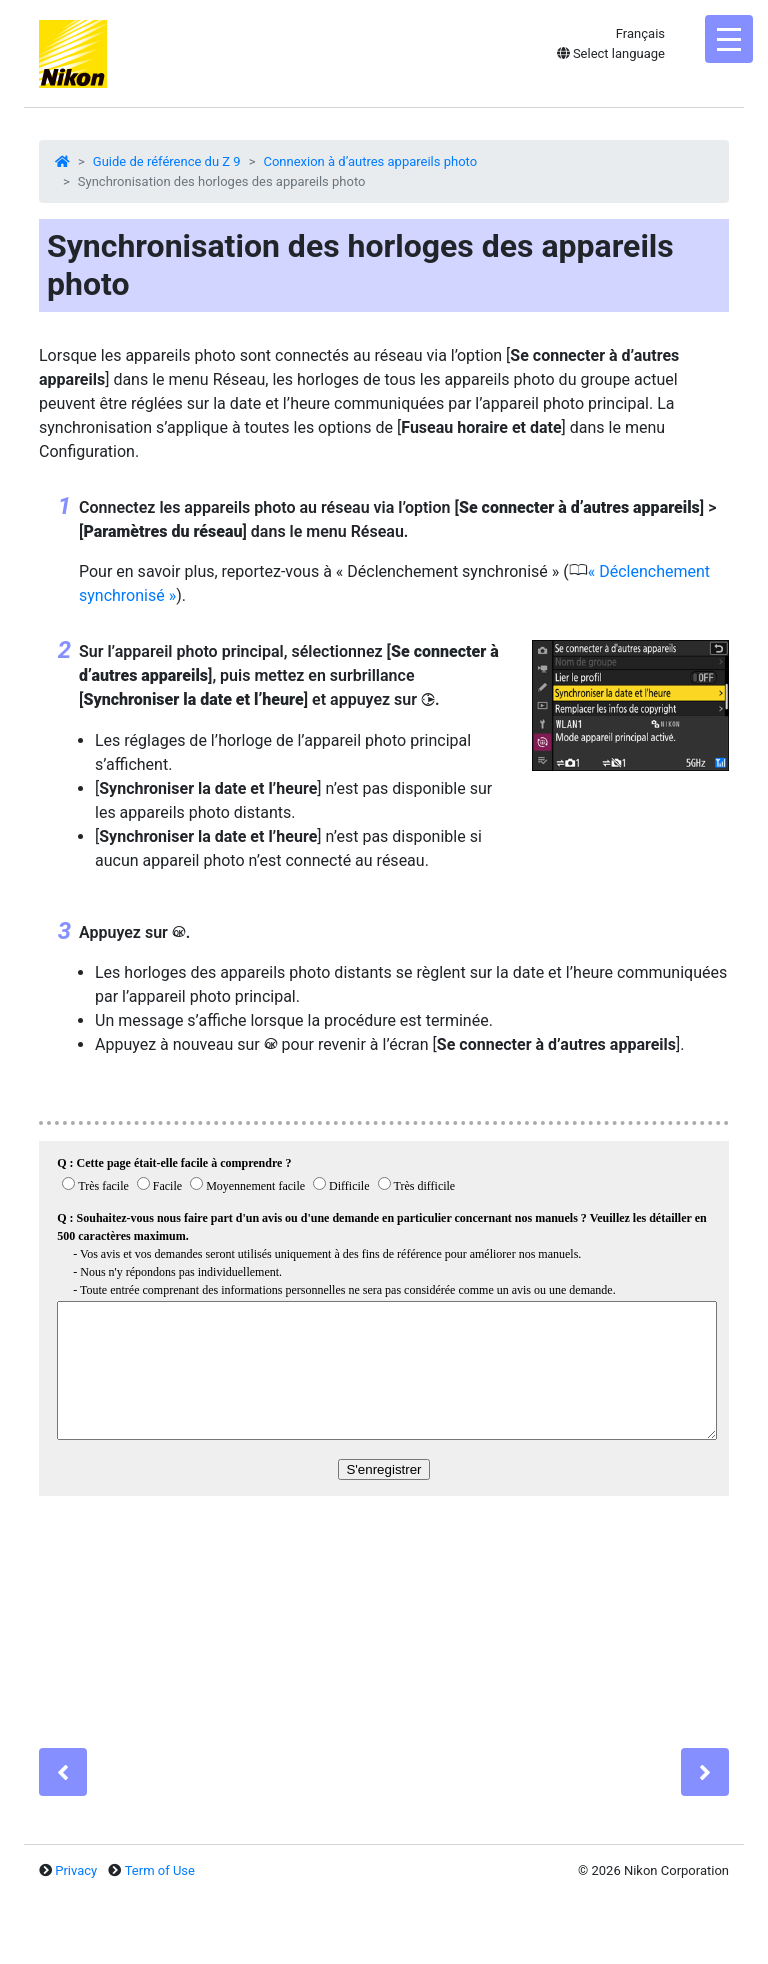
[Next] (705, 1772)
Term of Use (160, 1870)
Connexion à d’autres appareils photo (370, 161)
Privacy (76, 1870)
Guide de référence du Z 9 (167, 161)
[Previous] (63, 1772)
